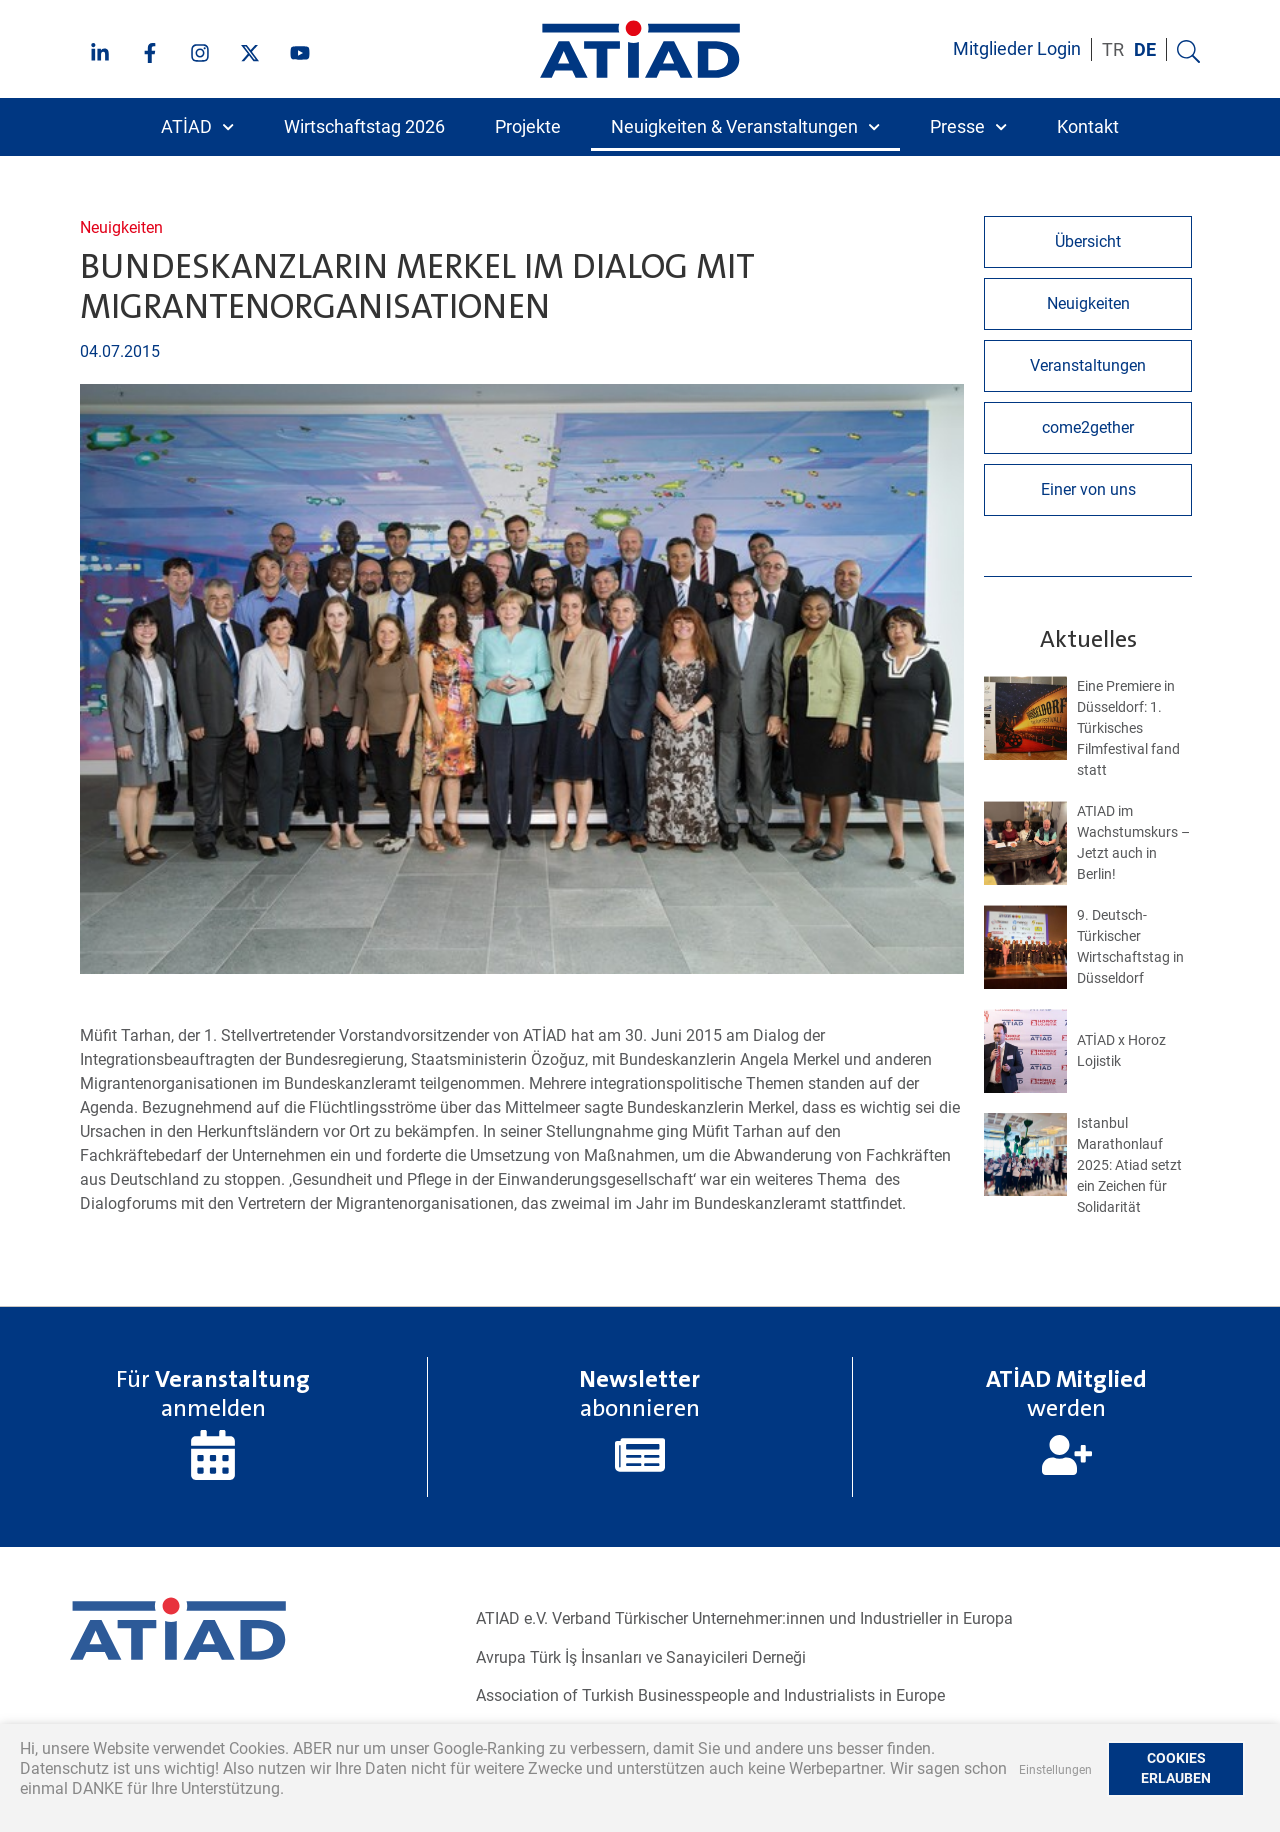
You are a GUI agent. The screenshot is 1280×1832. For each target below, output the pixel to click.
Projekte (528, 127)
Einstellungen (1055, 1770)
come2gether (1088, 427)
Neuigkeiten (121, 227)
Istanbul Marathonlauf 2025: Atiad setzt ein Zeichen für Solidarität (1129, 1165)
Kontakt (1088, 127)
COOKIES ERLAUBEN (1176, 1768)
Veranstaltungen (1088, 365)
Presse (968, 127)
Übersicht (1088, 241)
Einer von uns (1088, 489)
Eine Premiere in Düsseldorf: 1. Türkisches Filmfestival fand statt (1128, 728)
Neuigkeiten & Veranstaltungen (745, 127)
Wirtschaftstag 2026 (364, 127)
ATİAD (197, 127)
